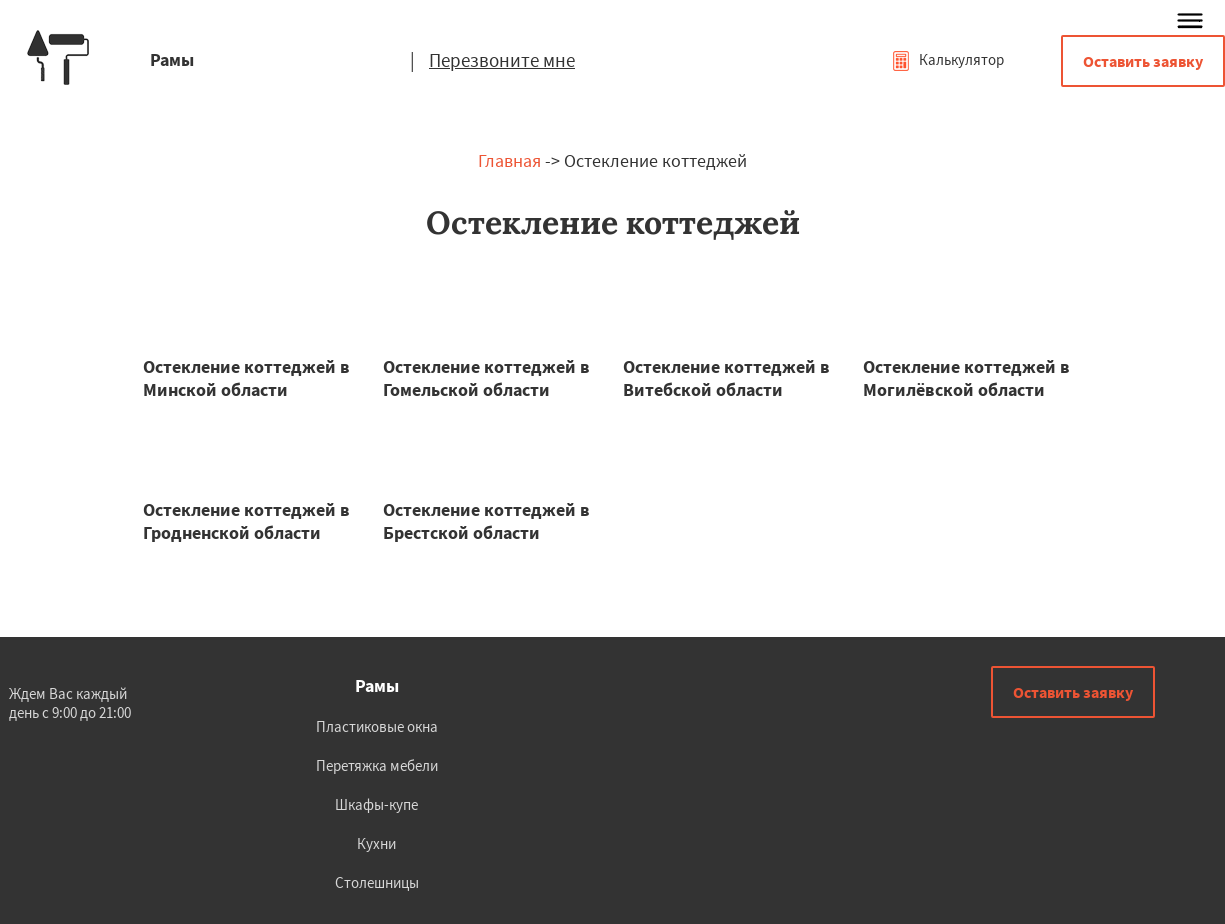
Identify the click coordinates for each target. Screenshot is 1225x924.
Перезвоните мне (502, 60)
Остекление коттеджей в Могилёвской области (966, 378)
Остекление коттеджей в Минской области (246, 378)
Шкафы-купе (376, 804)
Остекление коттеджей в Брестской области (486, 521)
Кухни (376, 843)
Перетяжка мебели (377, 765)
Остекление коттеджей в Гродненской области (246, 521)
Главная (509, 160)
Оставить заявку (1143, 61)
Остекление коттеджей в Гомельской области (486, 378)
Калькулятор (947, 59)
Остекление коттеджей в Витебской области (726, 378)
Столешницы (377, 882)
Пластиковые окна (377, 726)
